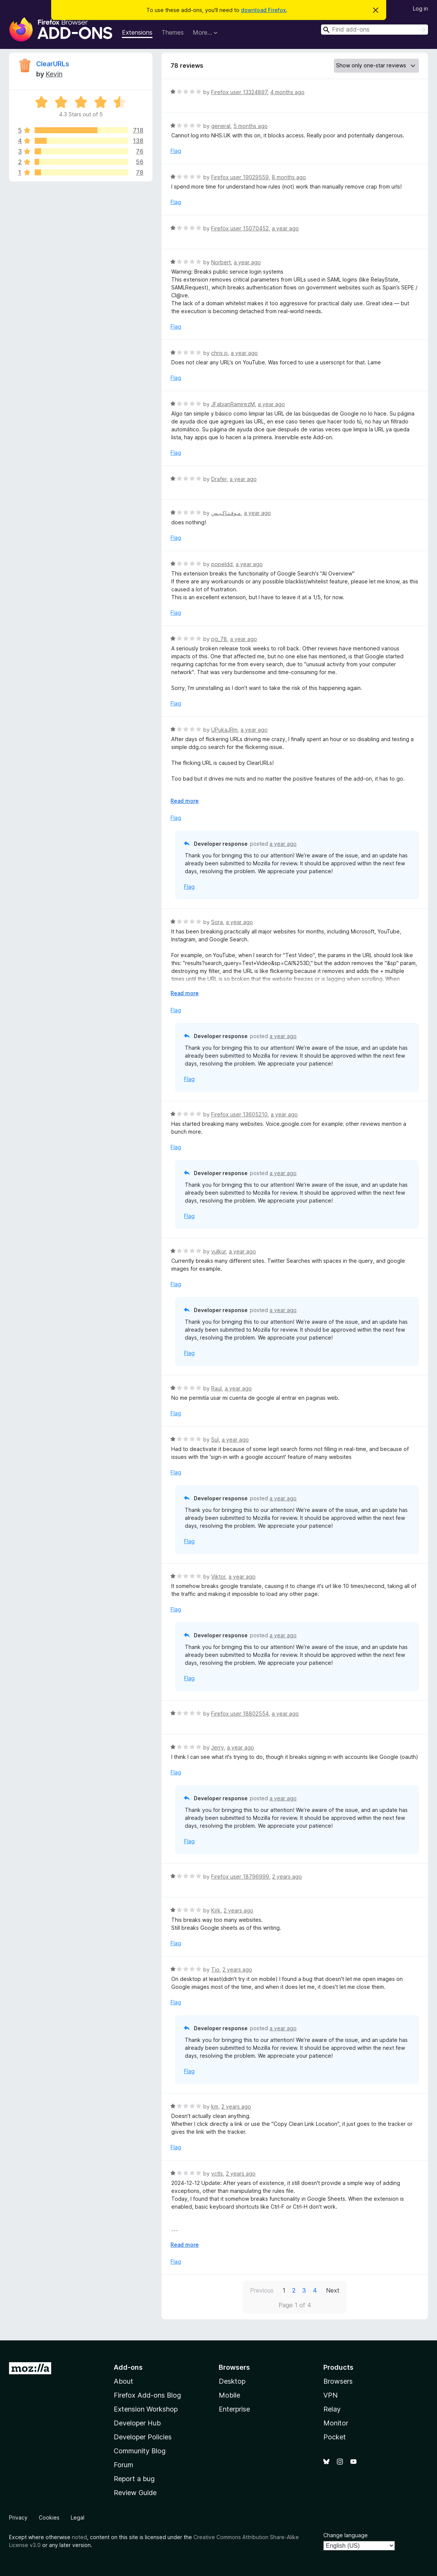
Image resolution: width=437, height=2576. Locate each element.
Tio (215, 1969)
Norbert (221, 262)
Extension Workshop (146, 2409)
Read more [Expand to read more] (185, 801)
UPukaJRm (224, 729)
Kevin (54, 74)
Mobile (229, 2395)
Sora (217, 922)
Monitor (335, 2423)
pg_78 (219, 639)
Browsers (338, 2381)
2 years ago (287, 1876)
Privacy (18, 2517)
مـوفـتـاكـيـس (226, 513)
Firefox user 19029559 (240, 177)
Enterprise (234, 2409)
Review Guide (135, 2493)
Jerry (217, 1747)
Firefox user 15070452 (240, 228)
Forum (123, 2465)
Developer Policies (143, 2437)
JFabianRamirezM (233, 404)
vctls (217, 2173)
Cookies (49, 2517)
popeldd (222, 564)
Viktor (218, 1576)
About (123, 2381)
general (220, 126)
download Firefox (263, 10)
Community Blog (140, 2451)
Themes (172, 32)
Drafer (219, 479)
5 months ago (250, 126)
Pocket (334, 2437)
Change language (345, 2535)
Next (333, 2290)
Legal (77, 2517)
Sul (215, 1439)
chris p (219, 353)
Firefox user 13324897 (239, 92)
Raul (216, 1388)
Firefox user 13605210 (239, 1114)
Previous (262, 2290)
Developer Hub (137, 2423)
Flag (176, 151)
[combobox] (374, 29)
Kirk (216, 1910)
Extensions (137, 32)
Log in (420, 8)
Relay (332, 2409)
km (214, 2106)
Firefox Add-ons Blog (147, 2395)
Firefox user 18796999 (240, 1876)
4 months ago (287, 92)
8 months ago (289, 177)
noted (79, 2537)
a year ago (285, 228)
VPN (330, 2395)
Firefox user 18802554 (240, 1713)
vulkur (218, 1251)
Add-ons (128, 2367)
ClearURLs (52, 64)
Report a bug (134, 2479)
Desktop (232, 2381)
